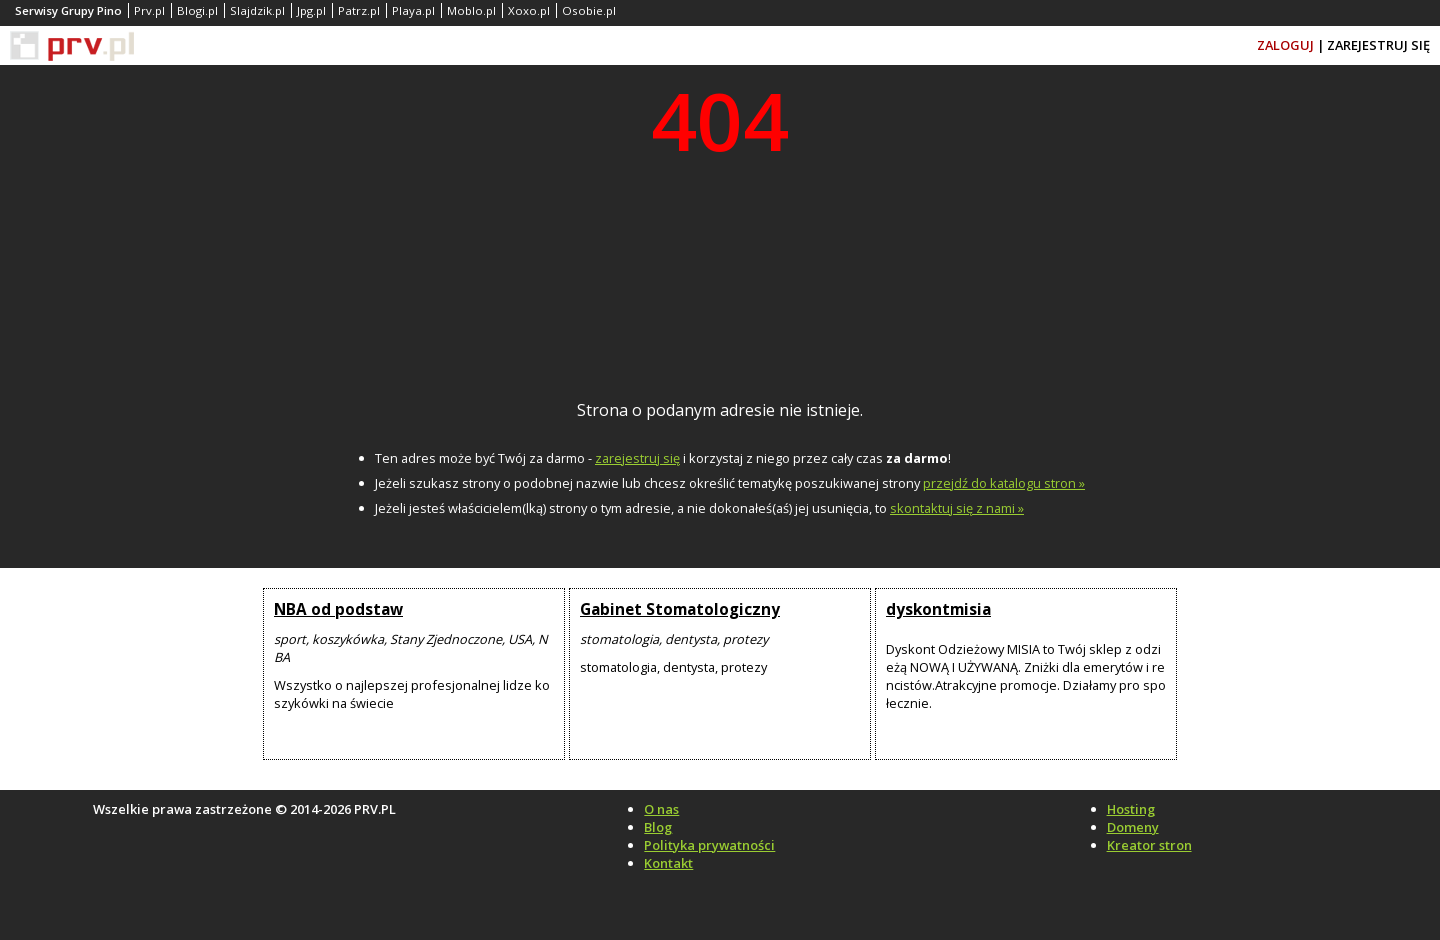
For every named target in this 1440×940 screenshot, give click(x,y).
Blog (658, 827)
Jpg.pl (311, 10)
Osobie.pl (589, 10)
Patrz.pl (359, 10)
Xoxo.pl (529, 10)
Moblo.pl (471, 10)
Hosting (1131, 809)
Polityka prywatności (709, 845)
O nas (661, 809)
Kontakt (668, 863)
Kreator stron (1149, 845)
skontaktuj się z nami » (957, 508)
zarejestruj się (637, 458)
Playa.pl (413, 10)
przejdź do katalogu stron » (1004, 483)
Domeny (1133, 827)
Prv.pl (149, 10)
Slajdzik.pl (257, 10)
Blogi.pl (197, 10)
